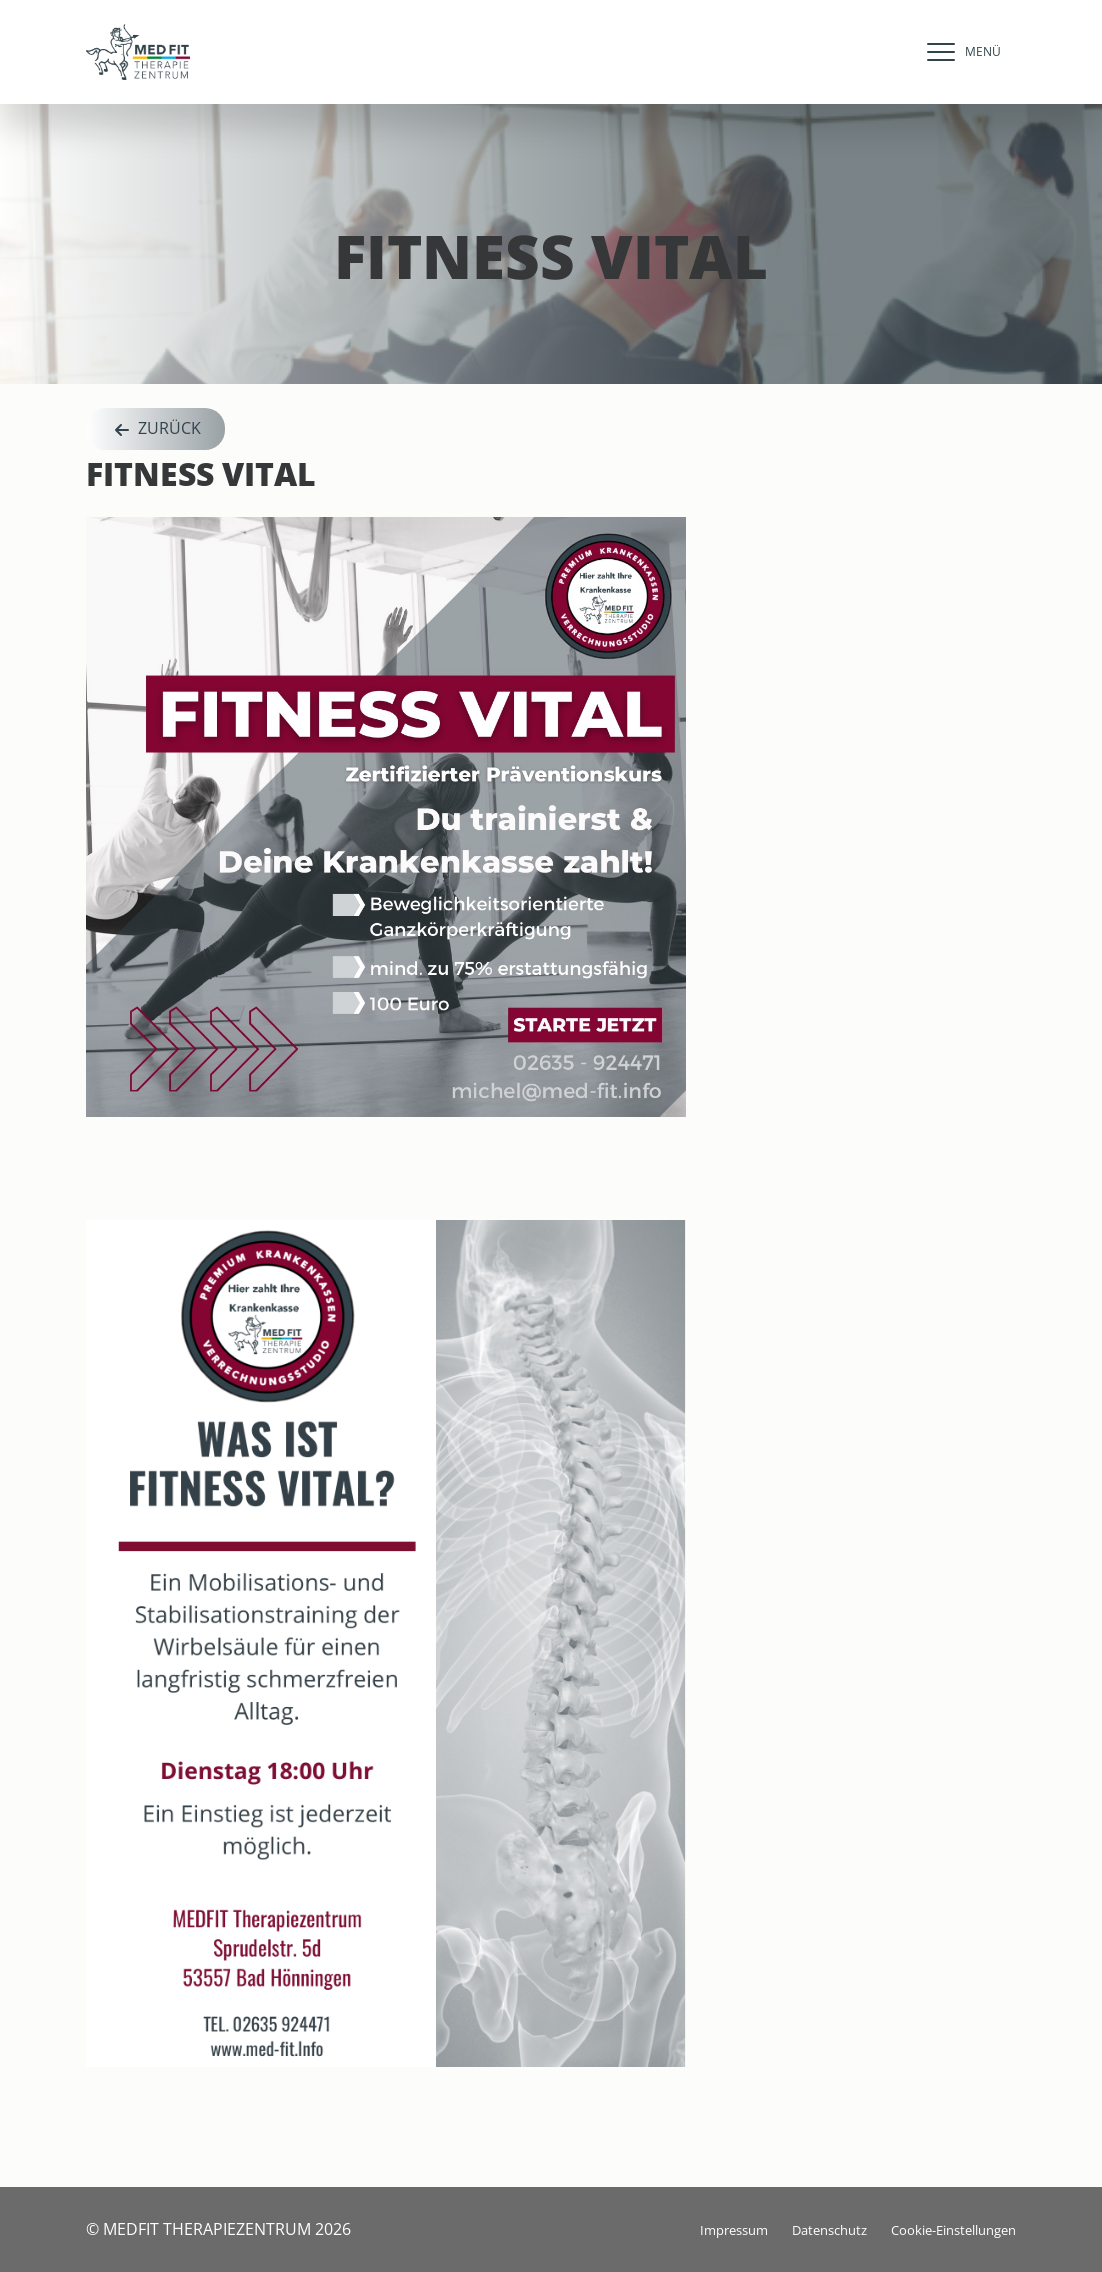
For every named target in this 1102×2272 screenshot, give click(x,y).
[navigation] (959, 52)
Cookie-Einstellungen (953, 2230)
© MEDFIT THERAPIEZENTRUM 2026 (218, 2229)
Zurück (155, 429)
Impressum (734, 2230)
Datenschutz (829, 2230)
